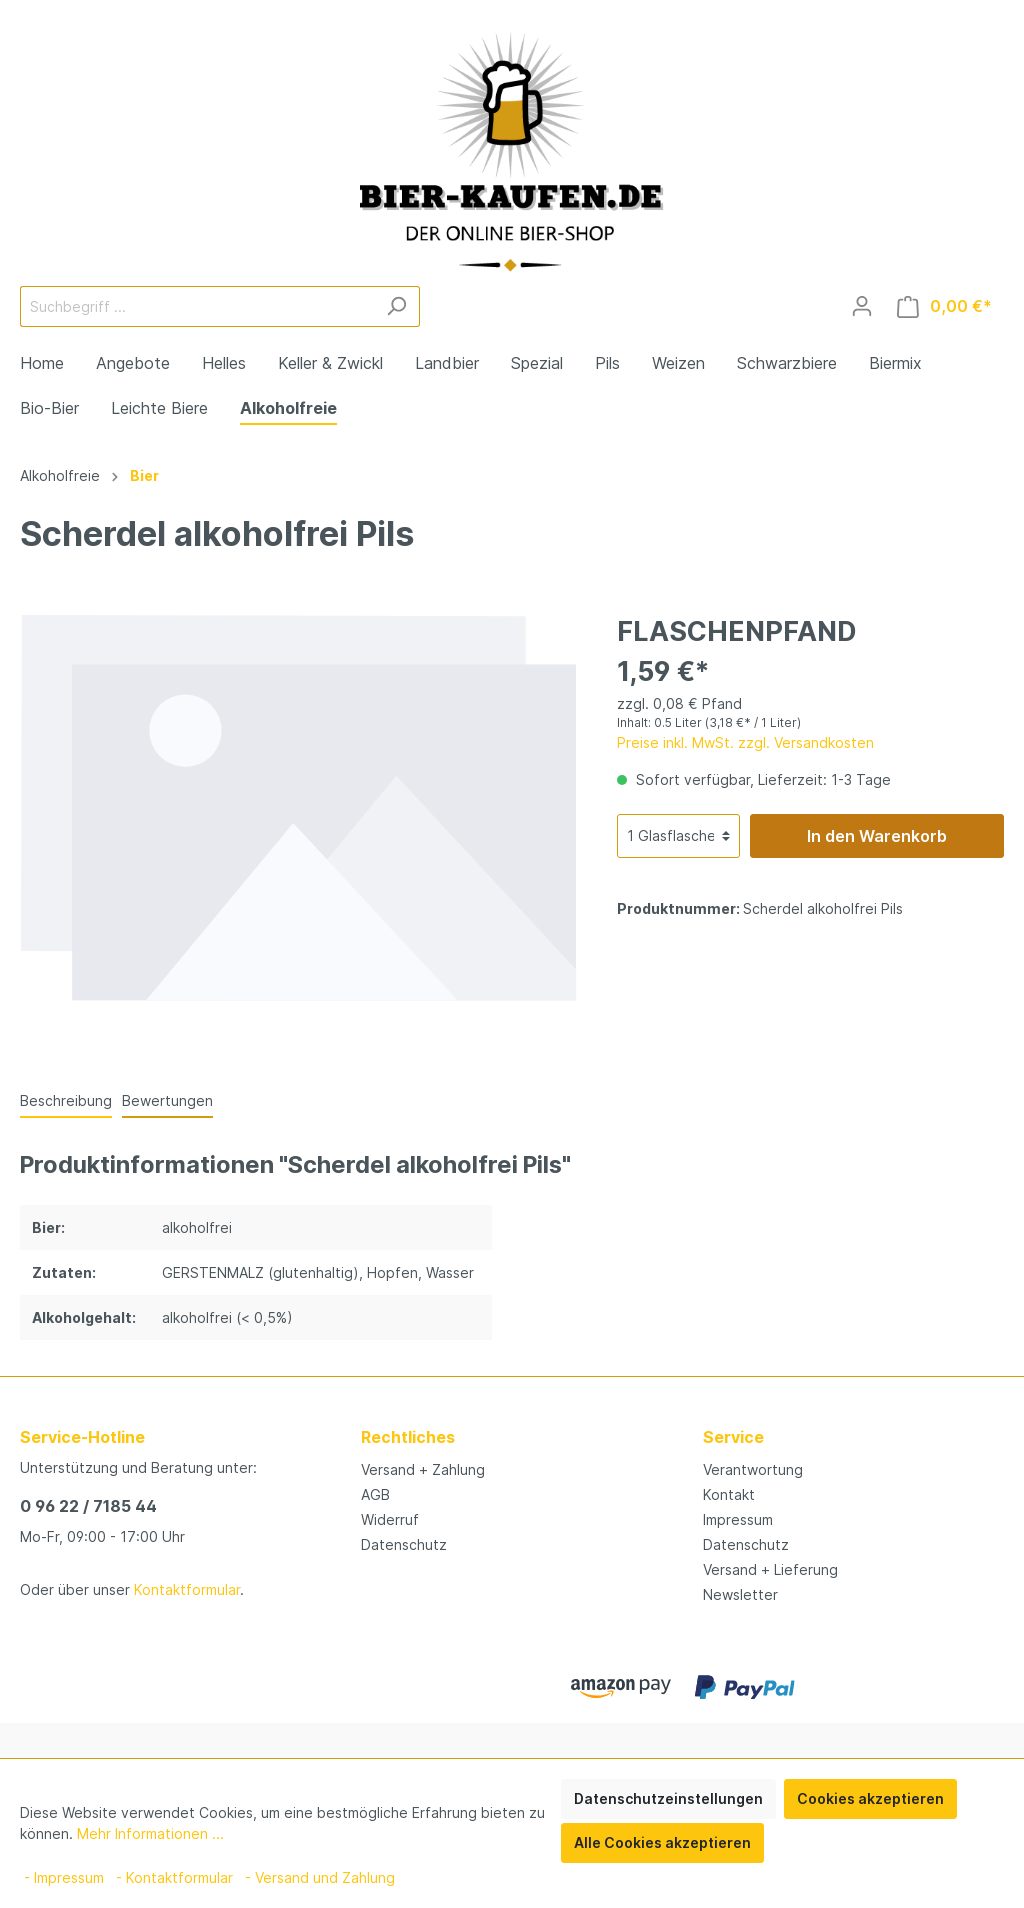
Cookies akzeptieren (870, 1798)
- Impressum (64, 1877)
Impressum (738, 1519)
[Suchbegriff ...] (197, 306)
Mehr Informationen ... (150, 1833)
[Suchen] (396, 306)
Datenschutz (404, 1544)
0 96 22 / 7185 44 (88, 1506)
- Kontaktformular (174, 1877)
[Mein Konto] (862, 306)
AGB (375, 1494)
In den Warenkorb (877, 836)
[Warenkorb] (944, 306)
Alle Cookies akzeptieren (662, 1842)
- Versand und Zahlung (320, 1877)
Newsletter (740, 1594)
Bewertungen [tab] (167, 1100)
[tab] (66, 1100)
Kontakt (729, 1494)
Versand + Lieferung (770, 1569)
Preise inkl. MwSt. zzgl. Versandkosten (745, 742)
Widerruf (390, 1519)
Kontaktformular (187, 1589)
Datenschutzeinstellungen (668, 1798)
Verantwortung (753, 1469)
